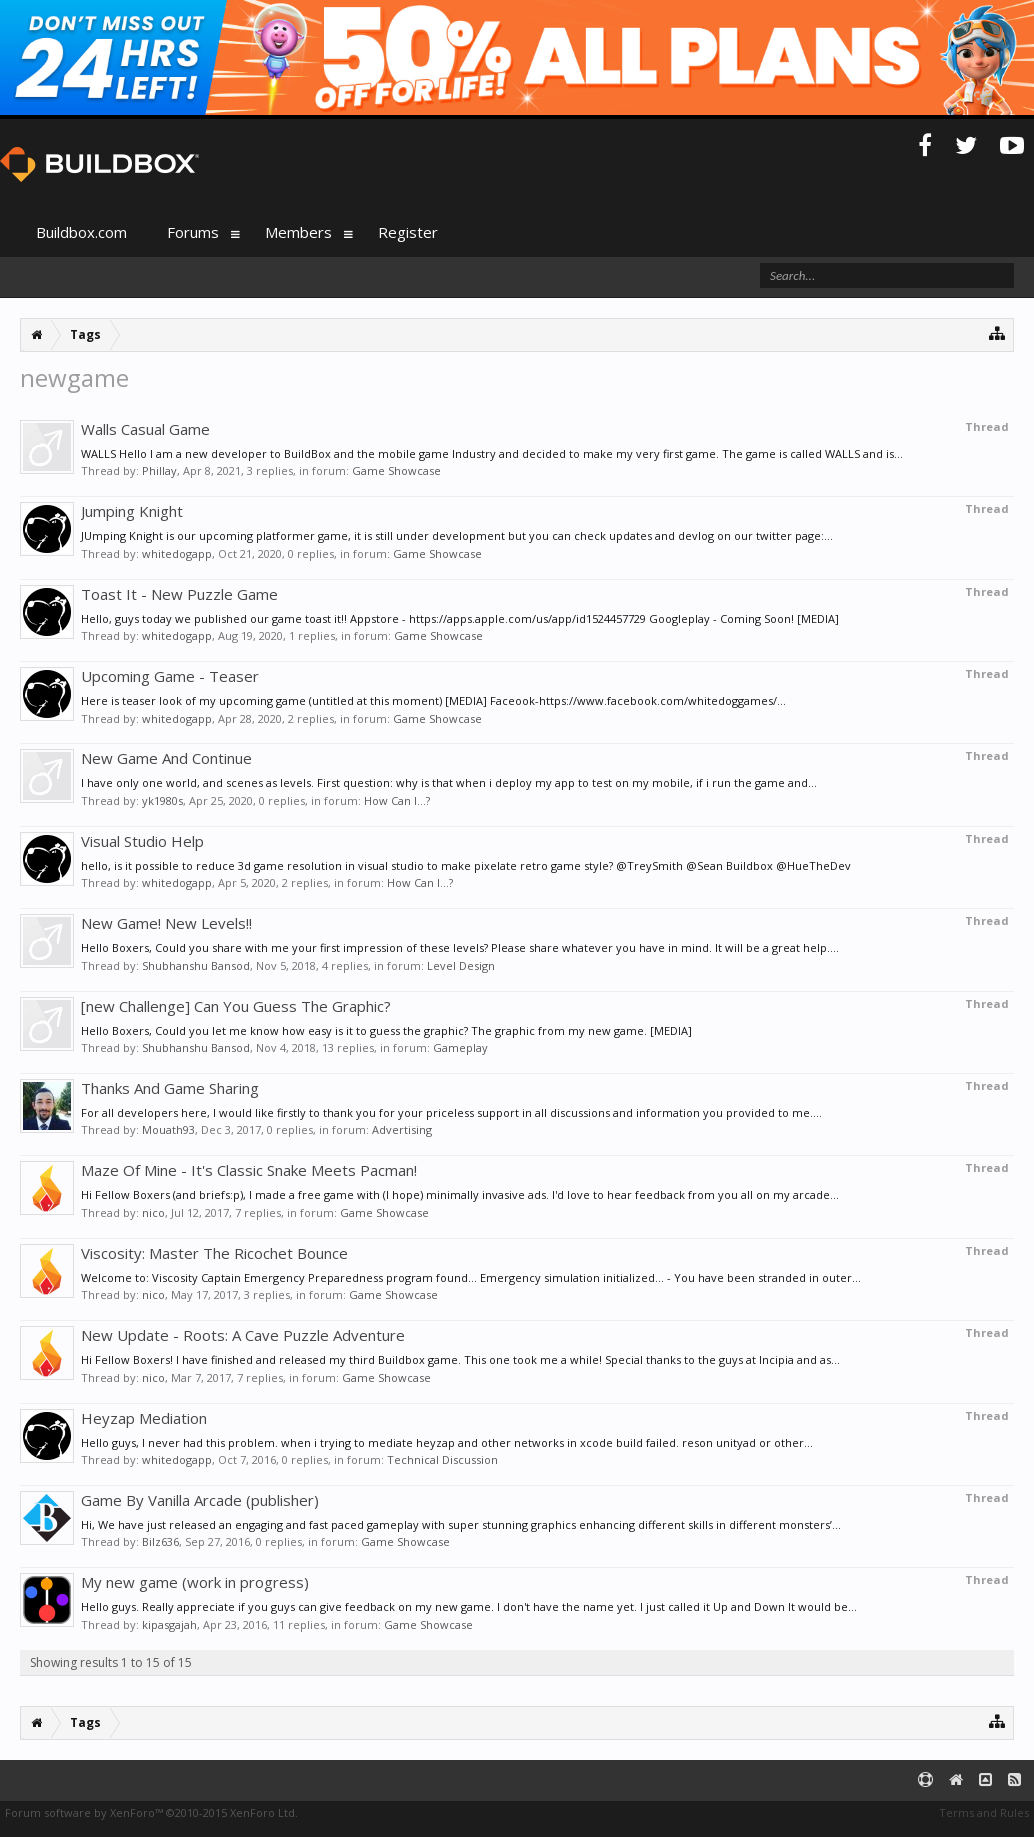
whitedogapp (177, 553)
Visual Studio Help (142, 841)
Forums (193, 232)
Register (408, 232)
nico (153, 1212)
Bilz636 (160, 1541)
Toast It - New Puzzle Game (179, 594)
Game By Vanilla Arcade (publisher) (200, 1500)
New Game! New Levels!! (166, 923)
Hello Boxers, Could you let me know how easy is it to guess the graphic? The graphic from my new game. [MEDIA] (386, 1030)
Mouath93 (168, 1129)
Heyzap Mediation (144, 1418)
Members (298, 232)
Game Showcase (396, 470)
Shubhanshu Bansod (196, 965)
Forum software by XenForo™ (151, 1812)
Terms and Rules (984, 1812)
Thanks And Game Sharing (170, 1088)
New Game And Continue (166, 758)
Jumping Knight (132, 511)
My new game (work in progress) (195, 1582)
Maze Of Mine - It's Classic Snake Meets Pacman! (249, 1170)
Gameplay (460, 1047)
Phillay (159, 470)
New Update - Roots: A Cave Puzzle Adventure (243, 1335)
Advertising (402, 1129)
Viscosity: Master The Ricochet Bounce (214, 1253)
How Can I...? (397, 800)
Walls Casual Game (145, 429)
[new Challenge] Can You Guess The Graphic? (236, 1006)
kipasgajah (169, 1624)
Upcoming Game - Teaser (170, 676)
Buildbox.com (81, 232)
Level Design (461, 965)
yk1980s (162, 800)
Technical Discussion (442, 1459)
